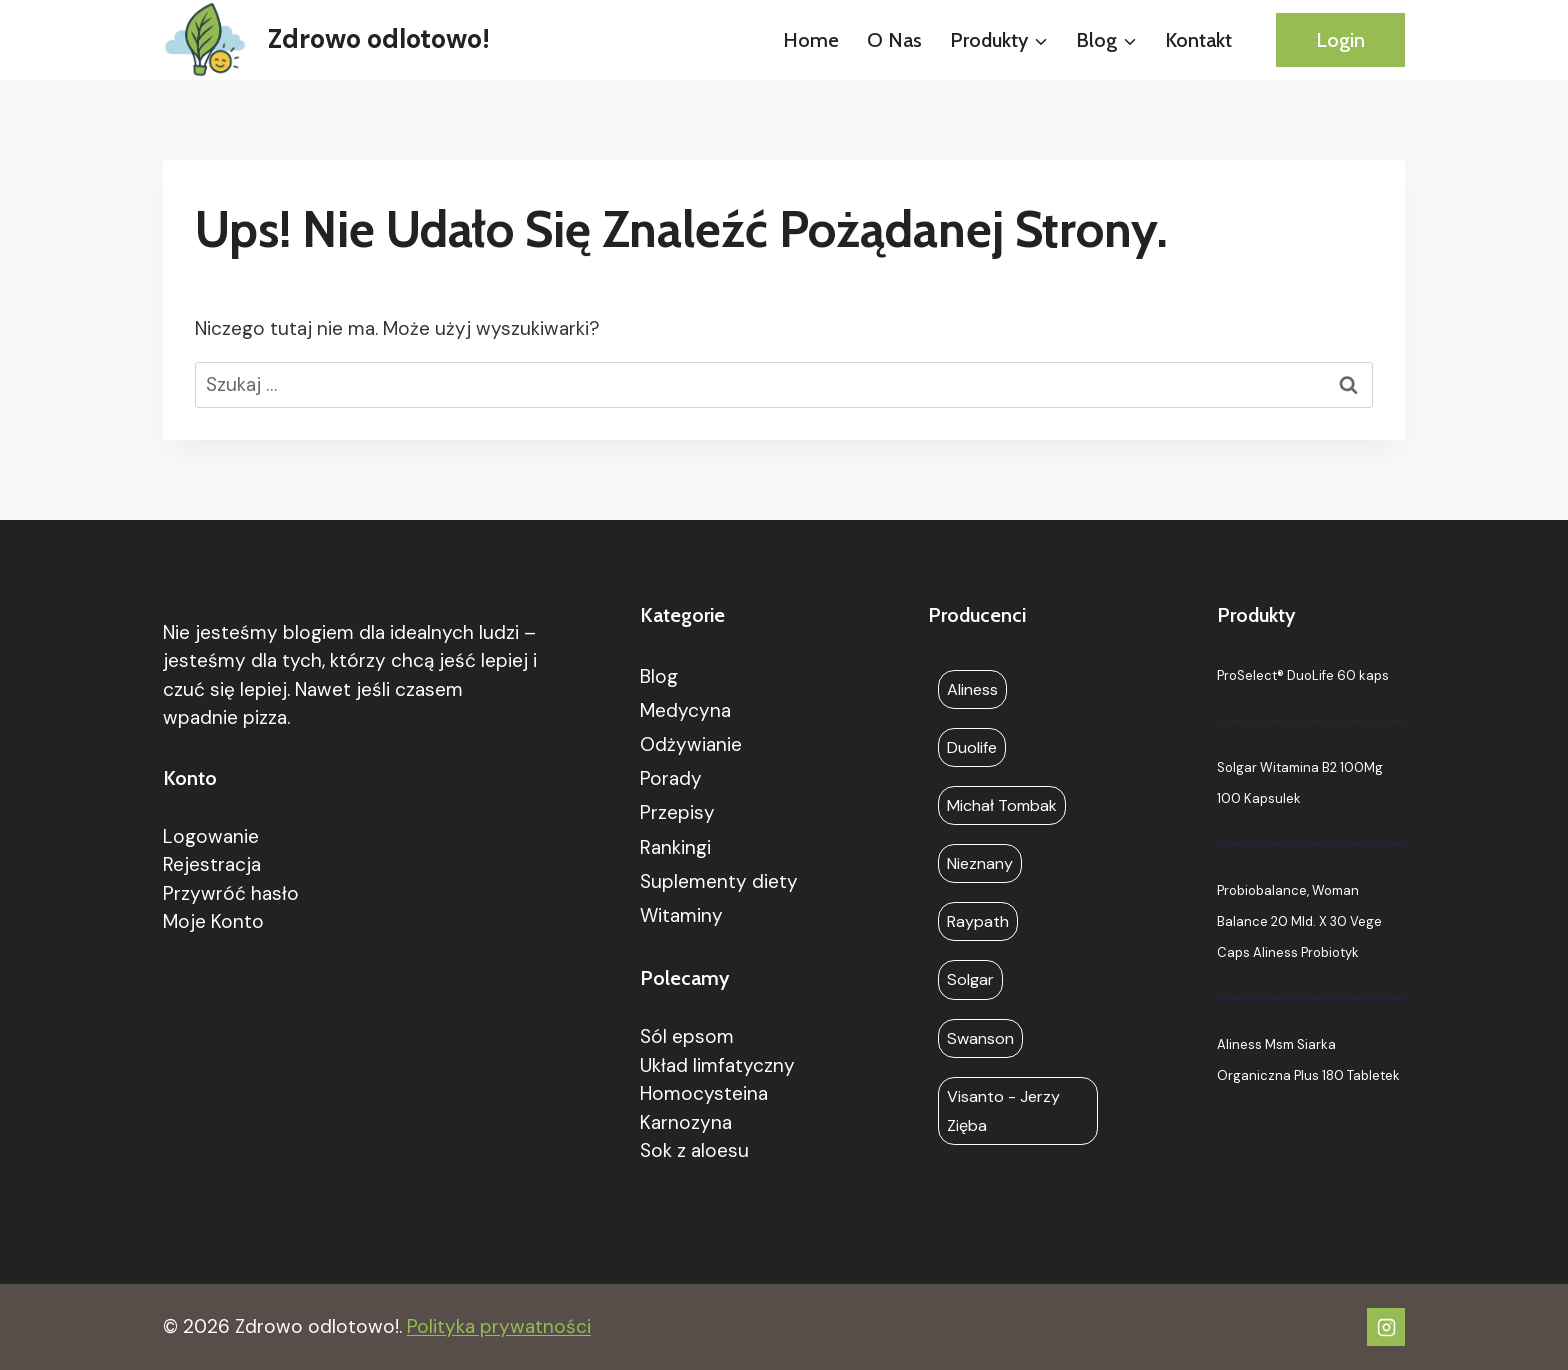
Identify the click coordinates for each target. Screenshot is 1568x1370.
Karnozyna (686, 1122)
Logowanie (211, 836)
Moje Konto (213, 921)
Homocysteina (704, 1093)
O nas (894, 40)
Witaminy (681, 915)
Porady (671, 778)
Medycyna (685, 710)
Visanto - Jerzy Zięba (1003, 1111)
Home (811, 40)
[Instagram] (1386, 1327)
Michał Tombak (1002, 805)
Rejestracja (212, 864)
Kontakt (1198, 40)
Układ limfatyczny (717, 1065)
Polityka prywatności (499, 1326)
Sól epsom (687, 1036)
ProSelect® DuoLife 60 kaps (1303, 675)
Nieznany (980, 863)
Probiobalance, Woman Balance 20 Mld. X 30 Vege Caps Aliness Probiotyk (1299, 921)
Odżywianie (691, 744)
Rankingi (675, 847)
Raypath (978, 921)
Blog (659, 676)
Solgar (970, 979)
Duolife (972, 747)
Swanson (980, 1038)
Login (1340, 40)
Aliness (972, 689)
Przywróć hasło (231, 893)
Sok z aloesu (694, 1150)
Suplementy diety (719, 881)
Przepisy (677, 812)
